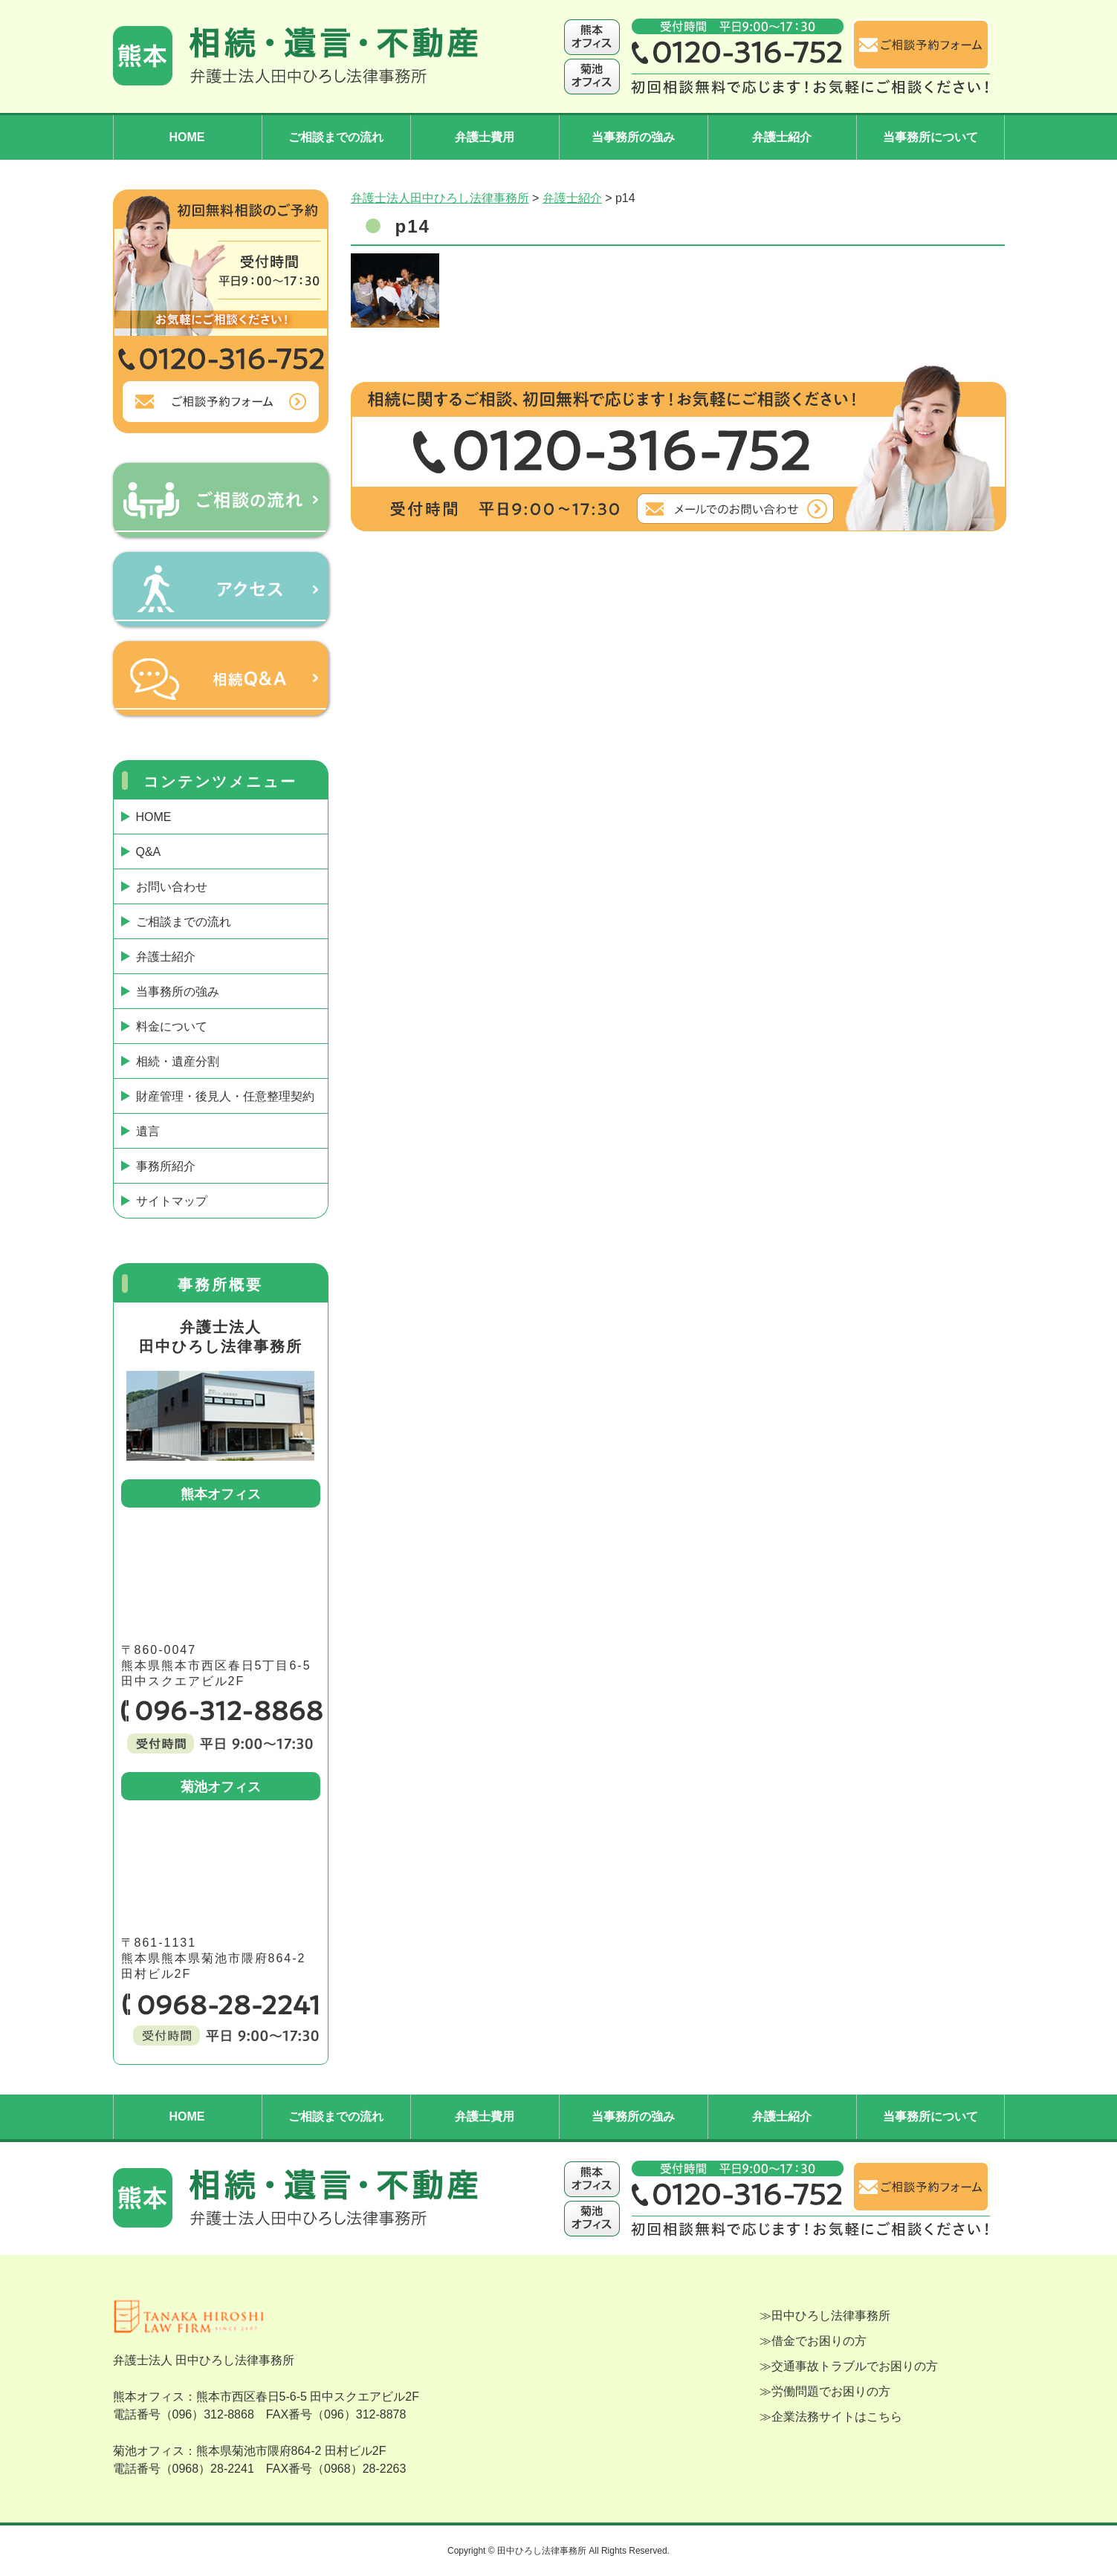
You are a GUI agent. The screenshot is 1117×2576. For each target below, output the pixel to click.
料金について (171, 1026)
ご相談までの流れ (335, 137)
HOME (187, 137)
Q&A (148, 852)
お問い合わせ (171, 886)
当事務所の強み (633, 137)
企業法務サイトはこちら (836, 2416)
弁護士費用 (484, 137)
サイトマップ (171, 1201)
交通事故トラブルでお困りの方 (854, 2366)
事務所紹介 (165, 1166)
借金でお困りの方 (819, 2341)
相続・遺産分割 (177, 1061)
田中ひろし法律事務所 (830, 2315)
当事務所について (930, 137)
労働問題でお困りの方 (830, 2391)
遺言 (148, 1131)
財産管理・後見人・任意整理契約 (225, 1096)
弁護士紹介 (782, 137)
